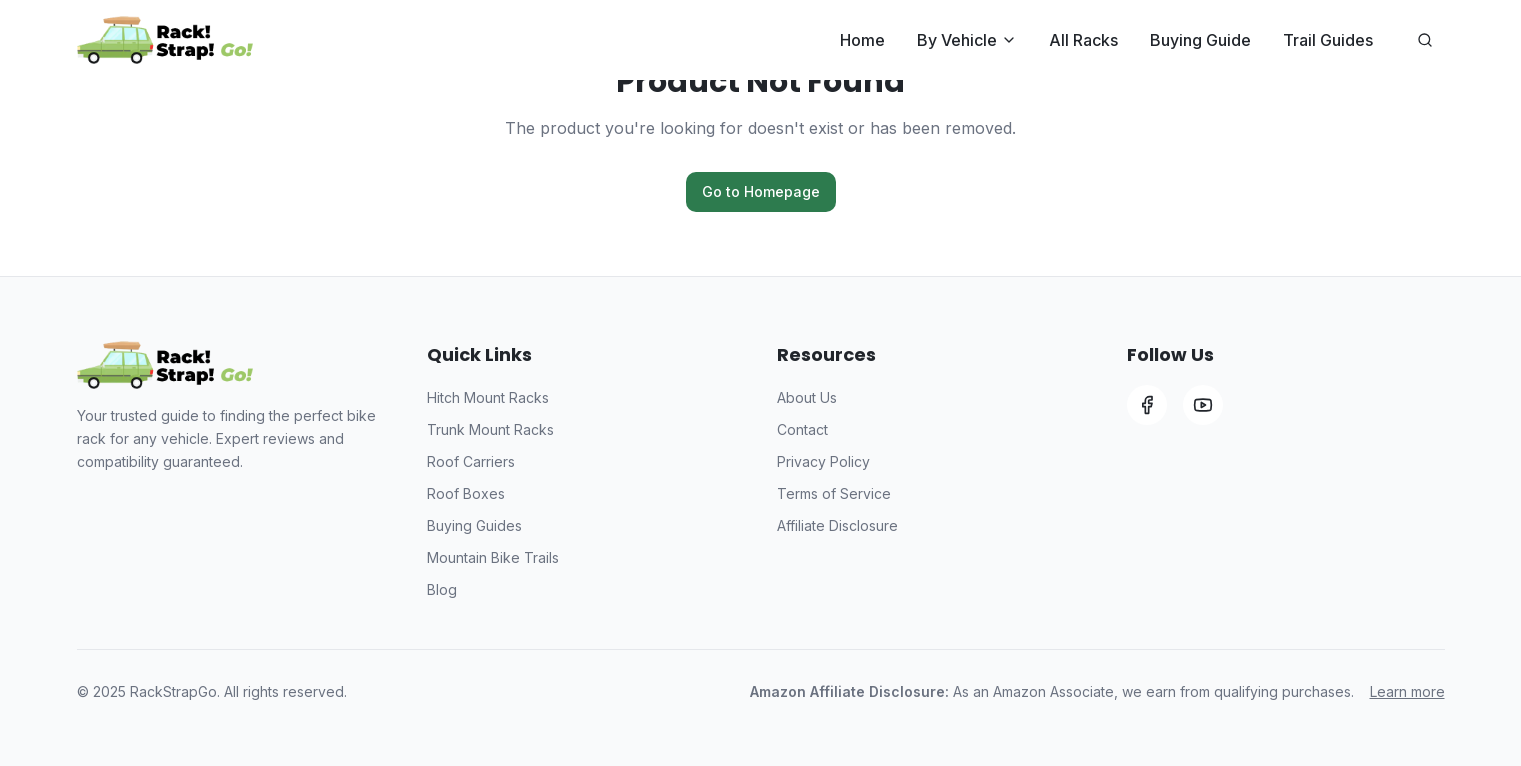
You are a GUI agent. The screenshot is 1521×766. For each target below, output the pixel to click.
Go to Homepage (761, 191)
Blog (442, 589)
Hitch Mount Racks (488, 397)
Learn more (1407, 691)
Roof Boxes (466, 493)
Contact (802, 429)
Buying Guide (1200, 40)
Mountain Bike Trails (493, 557)
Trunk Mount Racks (490, 429)
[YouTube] (1203, 405)
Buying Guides (474, 525)
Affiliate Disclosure (837, 525)
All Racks (1083, 40)
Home (862, 40)
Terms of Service (834, 493)
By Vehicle (967, 40)
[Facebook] (1147, 405)
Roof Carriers (471, 461)
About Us (807, 397)
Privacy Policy (823, 461)
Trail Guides (1328, 40)
